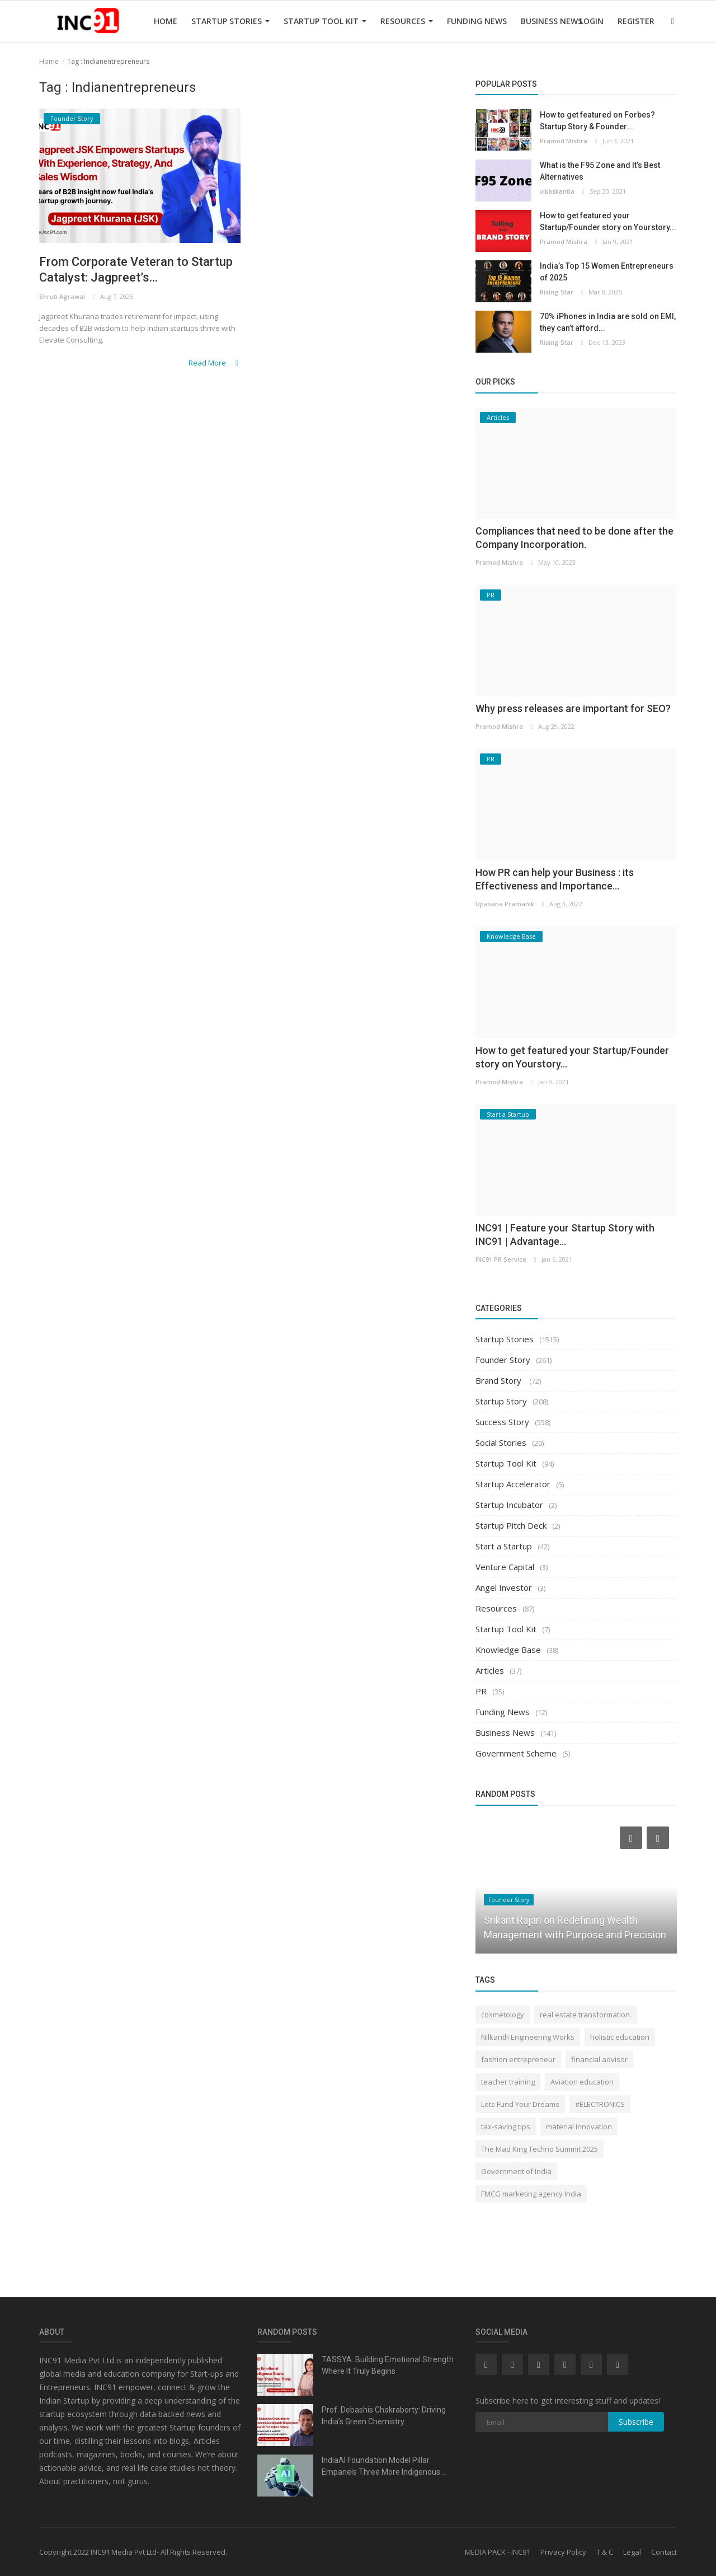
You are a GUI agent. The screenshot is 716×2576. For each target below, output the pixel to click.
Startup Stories (230, 21)
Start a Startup (503, 1546)
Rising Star (556, 292)
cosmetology (502, 2015)
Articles (489, 1670)
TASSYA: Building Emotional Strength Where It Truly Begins (388, 2365)
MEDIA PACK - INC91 (497, 2552)
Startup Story (501, 1401)
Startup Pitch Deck (511, 1525)
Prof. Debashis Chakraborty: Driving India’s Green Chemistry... (384, 2415)
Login (592, 21)
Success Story (502, 1421)
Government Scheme (516, 1753)
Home (165, 21)
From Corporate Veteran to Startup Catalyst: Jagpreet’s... (136, 269)
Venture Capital (504, 1566)
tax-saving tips (505, 2126)
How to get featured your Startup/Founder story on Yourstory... (608, 221)
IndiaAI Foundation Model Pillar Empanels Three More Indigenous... (383, 2466)
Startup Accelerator (512, 1484)
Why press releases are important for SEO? (573, 708)
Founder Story (502, 1359)
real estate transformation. (586, 2015)
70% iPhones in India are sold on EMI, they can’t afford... (608, 322)
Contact (664, 2552)
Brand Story (499, 1380)
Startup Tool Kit (325, 21)
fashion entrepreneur (518, 2059)
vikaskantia (557, 191)
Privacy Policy (563, 2552)
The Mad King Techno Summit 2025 (539, 2149)
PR (481, 1691)
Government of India (516, 2171)
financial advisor (599, 2059)
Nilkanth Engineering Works (527, 2037)
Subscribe (636, 2421)
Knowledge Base (508, 1649)
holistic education (619, 2037)
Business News (551, 21)
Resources (406, 21)
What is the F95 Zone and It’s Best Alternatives (600, 171)
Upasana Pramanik (504, 904)
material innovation (579, 2126)
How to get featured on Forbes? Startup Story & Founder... (597, 120)
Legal (632, 2552)
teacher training (508, 2082)
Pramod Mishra (563, 141)
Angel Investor (503, 1587)
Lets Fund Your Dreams (520, 2104)
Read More (215, 363)
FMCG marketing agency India (531, 2194)
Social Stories (500, 1442)
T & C (604, 2552)
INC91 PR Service (500, 1259)
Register (636, 21)
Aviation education (582, 2082)
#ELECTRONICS (600, 2104)
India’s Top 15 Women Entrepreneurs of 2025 (606, 271)
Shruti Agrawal (62, 296)
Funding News (477, 21)
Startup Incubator (509, 1504)
